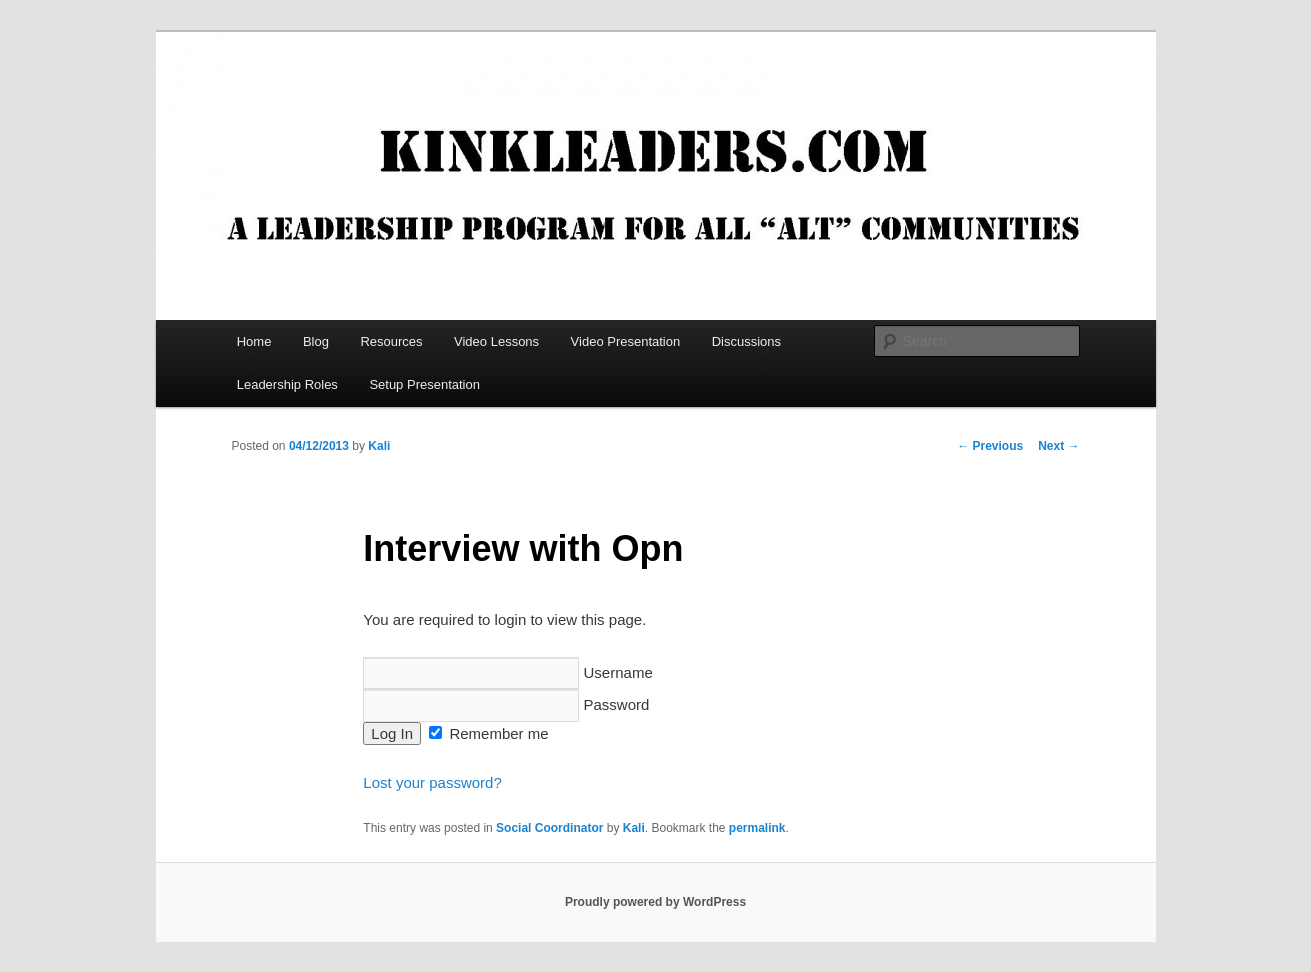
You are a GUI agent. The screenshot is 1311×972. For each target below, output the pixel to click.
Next (1058, 446)
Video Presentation (626, 341)
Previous (990, 446)
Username (507, 672)
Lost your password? (432, 782)
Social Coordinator (549, 828)
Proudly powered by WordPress (655, 902)
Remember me (488, 733)
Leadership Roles (287, 384)
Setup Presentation (424, 384)
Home (254, 341)
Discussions (746, 341)
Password (506, 704)
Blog (316, 341)
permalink (757, 828)
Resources (391, 341)
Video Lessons (496, 341)
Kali (379, 446)
